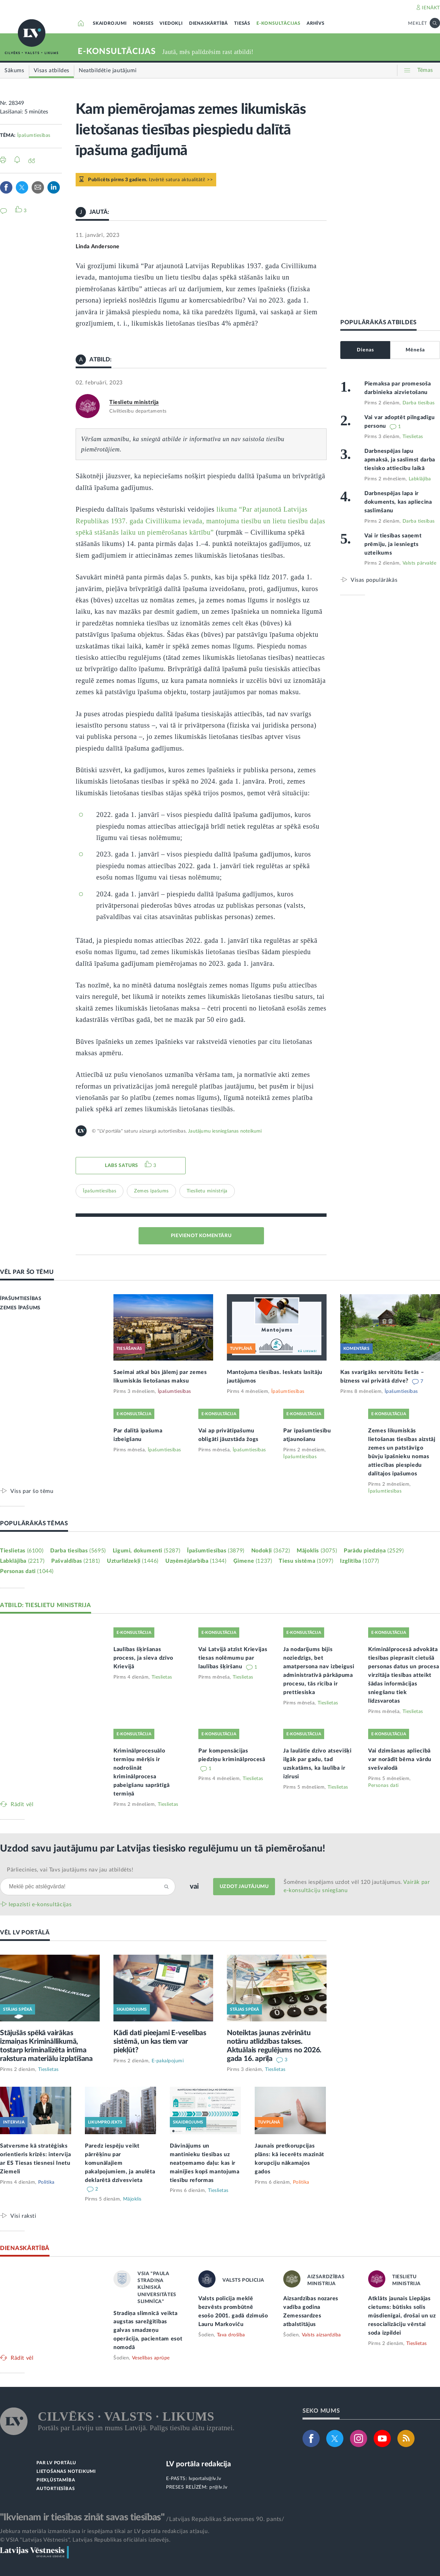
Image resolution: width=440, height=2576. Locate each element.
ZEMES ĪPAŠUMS (20, 1308)
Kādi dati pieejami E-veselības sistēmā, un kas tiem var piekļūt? (159, 2041)
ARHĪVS (315, 23)
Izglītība (359, 1561)
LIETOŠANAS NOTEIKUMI (66, 2471)
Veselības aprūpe (151, 2358)
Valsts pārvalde (420, 563)
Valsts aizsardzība (321, 2335)
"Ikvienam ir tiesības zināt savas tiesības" (82, 2517)
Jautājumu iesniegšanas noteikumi (225, 1131)
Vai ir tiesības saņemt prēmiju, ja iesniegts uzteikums (392, 544)
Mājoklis (317, 1550)
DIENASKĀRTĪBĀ (208, 23)
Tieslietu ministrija (134, 402)
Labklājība (420, 479)
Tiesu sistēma (306, 1561)
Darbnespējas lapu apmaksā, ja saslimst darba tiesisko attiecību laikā (399, 459)
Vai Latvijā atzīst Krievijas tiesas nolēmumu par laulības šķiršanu (232, 1658)
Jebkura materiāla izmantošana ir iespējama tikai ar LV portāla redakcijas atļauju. (104, 2531)
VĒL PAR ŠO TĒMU (27, 1272)
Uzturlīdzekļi (132, 1561)
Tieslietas (413, 436)
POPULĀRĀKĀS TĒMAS (34, 1523)
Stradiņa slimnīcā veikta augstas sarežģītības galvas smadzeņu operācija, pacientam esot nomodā (148, 2330)
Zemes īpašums (151, 1191)
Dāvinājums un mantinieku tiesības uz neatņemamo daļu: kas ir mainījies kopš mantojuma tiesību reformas (205, 2163)
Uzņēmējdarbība (196, 1561)
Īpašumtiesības (34, 135)
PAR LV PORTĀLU (56, 2463)
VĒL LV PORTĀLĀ (25, 1932)
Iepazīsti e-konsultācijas (40, 1904)
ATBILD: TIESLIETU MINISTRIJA (45, 1605)
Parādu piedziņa (374, 1550)
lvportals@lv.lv (205, 2478)
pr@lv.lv (218, 2487)
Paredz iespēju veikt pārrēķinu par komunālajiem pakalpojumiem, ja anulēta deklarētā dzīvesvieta (120, 2163)
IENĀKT (431, 8)
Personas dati (27, 1571)
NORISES (143, 23)
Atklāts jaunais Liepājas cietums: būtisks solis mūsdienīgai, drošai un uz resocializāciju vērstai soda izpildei (402, 2316)
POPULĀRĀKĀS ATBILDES (378, 322)
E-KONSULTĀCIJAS (278, 23)
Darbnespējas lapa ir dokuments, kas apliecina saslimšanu (398, 502)
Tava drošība (231, 2335)
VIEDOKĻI (171, 23)
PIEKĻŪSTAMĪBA (55, 2480)
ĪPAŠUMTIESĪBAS (20, 1298)
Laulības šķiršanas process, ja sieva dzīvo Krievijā (143, 1658)
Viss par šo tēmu (32, 1491)
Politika (46, 2182)
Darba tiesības (419, 403)
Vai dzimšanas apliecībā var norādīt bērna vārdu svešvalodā (399, 1759)
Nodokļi (270, 1550)
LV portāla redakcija (198, 2464)
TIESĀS (242, 23)
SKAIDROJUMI (110, 23)
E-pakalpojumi (168, 2061)
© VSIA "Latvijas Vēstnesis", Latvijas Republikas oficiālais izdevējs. (85, 2540)
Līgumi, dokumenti (146, 1550)
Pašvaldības (75, 1561)
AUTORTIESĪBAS (55, 2489)
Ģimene (252, 1561)
